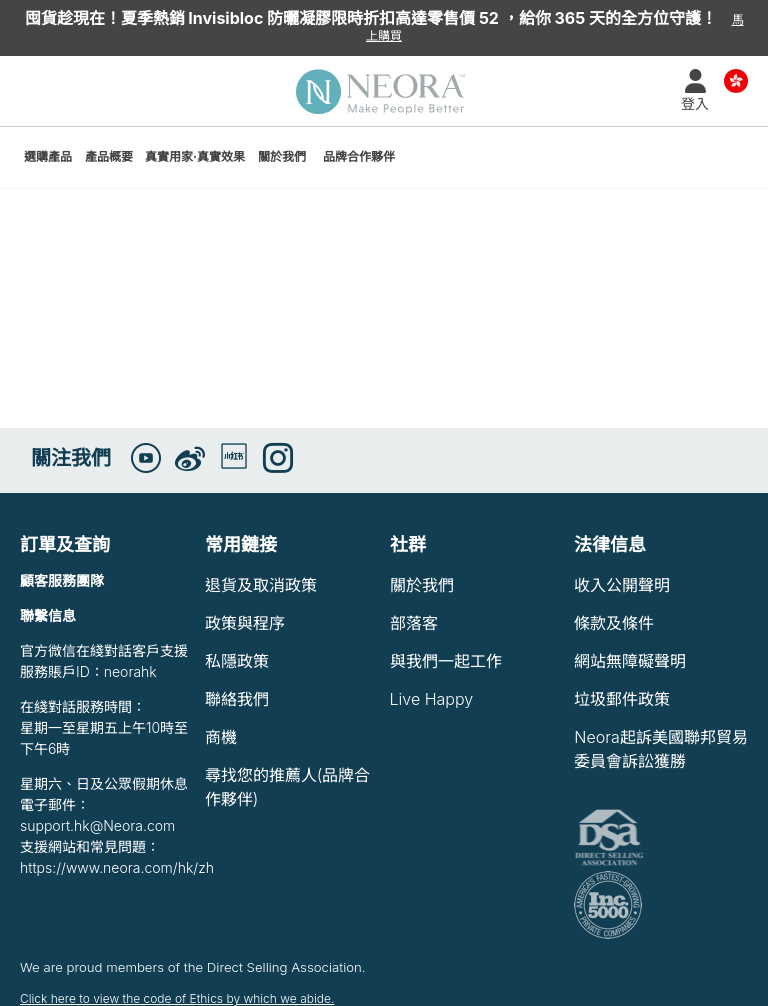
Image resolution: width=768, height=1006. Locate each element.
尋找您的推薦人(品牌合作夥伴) (288, 787)
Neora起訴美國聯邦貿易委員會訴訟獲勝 (660, 749)
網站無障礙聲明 (630, 661)
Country (736, 79)
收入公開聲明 (622, 585)
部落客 (414, 623)
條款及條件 (614, 623)
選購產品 (48, 156)
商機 (221, 737)
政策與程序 (245, 623)
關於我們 (282, 156)
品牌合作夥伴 (359, 156)
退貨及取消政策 (261, 585)
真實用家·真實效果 (195, 156)
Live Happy (432, 699)
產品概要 (109, 156)
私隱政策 (237, 661)
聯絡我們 (237, 699)
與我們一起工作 (446, 661)
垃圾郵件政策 (622, 699)
